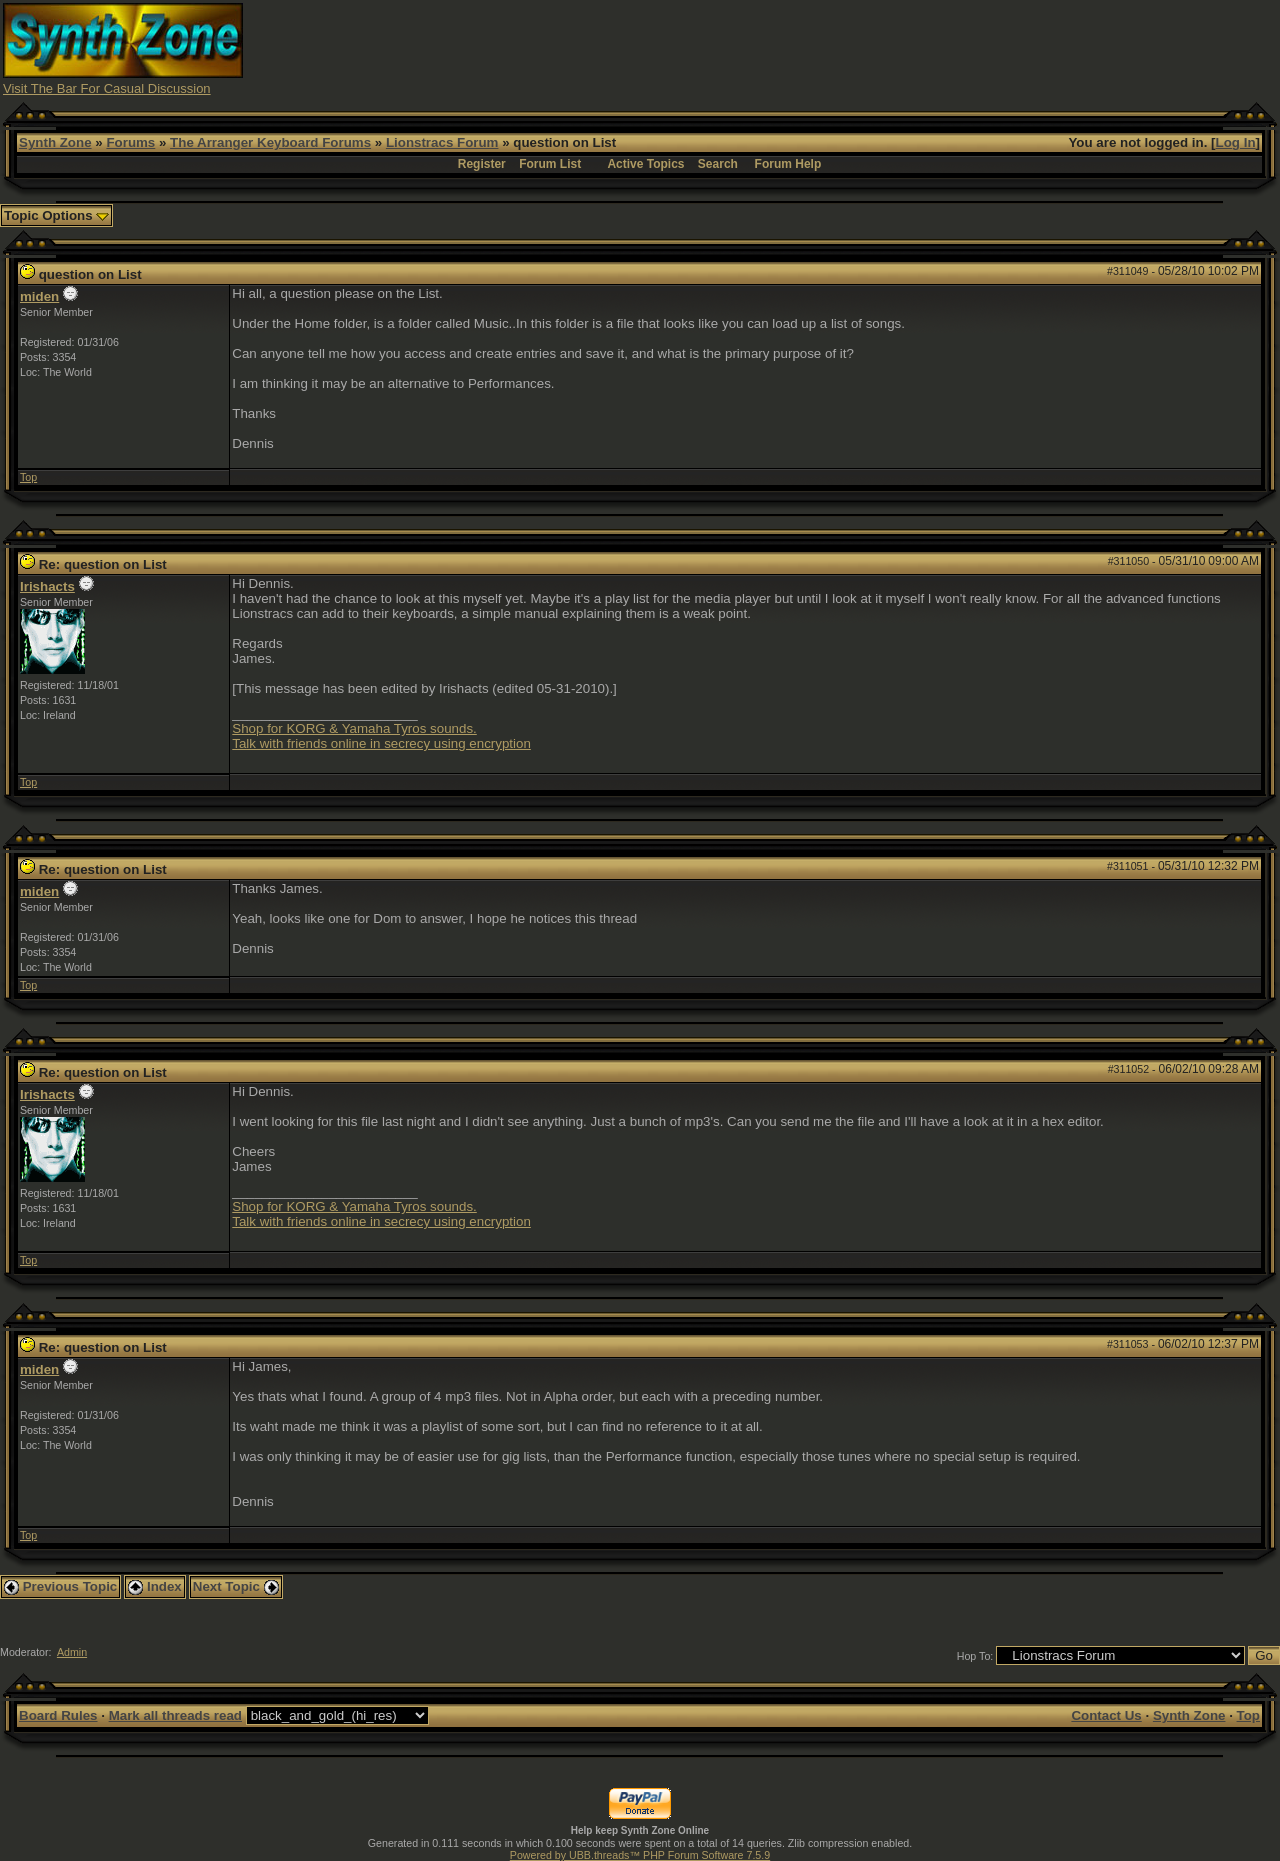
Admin (72, 1652)
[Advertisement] (913, 48)
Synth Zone (55, 142)
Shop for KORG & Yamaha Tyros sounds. (354, 728)
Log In (1236, 142)
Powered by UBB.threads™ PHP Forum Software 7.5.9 (640, 1855)
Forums (130, 142)
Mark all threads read (175, 1715)
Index (155, 1586)
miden (39, 296)
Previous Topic (60, 1586)
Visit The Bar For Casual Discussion (107, 88)
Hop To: (975, 1656)
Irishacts (47, 586)
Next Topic (236, 1586)
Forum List (550, 164)
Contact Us (1106, 1715)
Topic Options (56, 215)
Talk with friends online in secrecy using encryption (381, 743)
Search (718, 164)
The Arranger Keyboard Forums (270, 142)
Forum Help (788, 164)
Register (482, 164)
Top (28, 477)
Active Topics (645, 164)
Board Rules (58, 1715)
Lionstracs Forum (442, 142)
